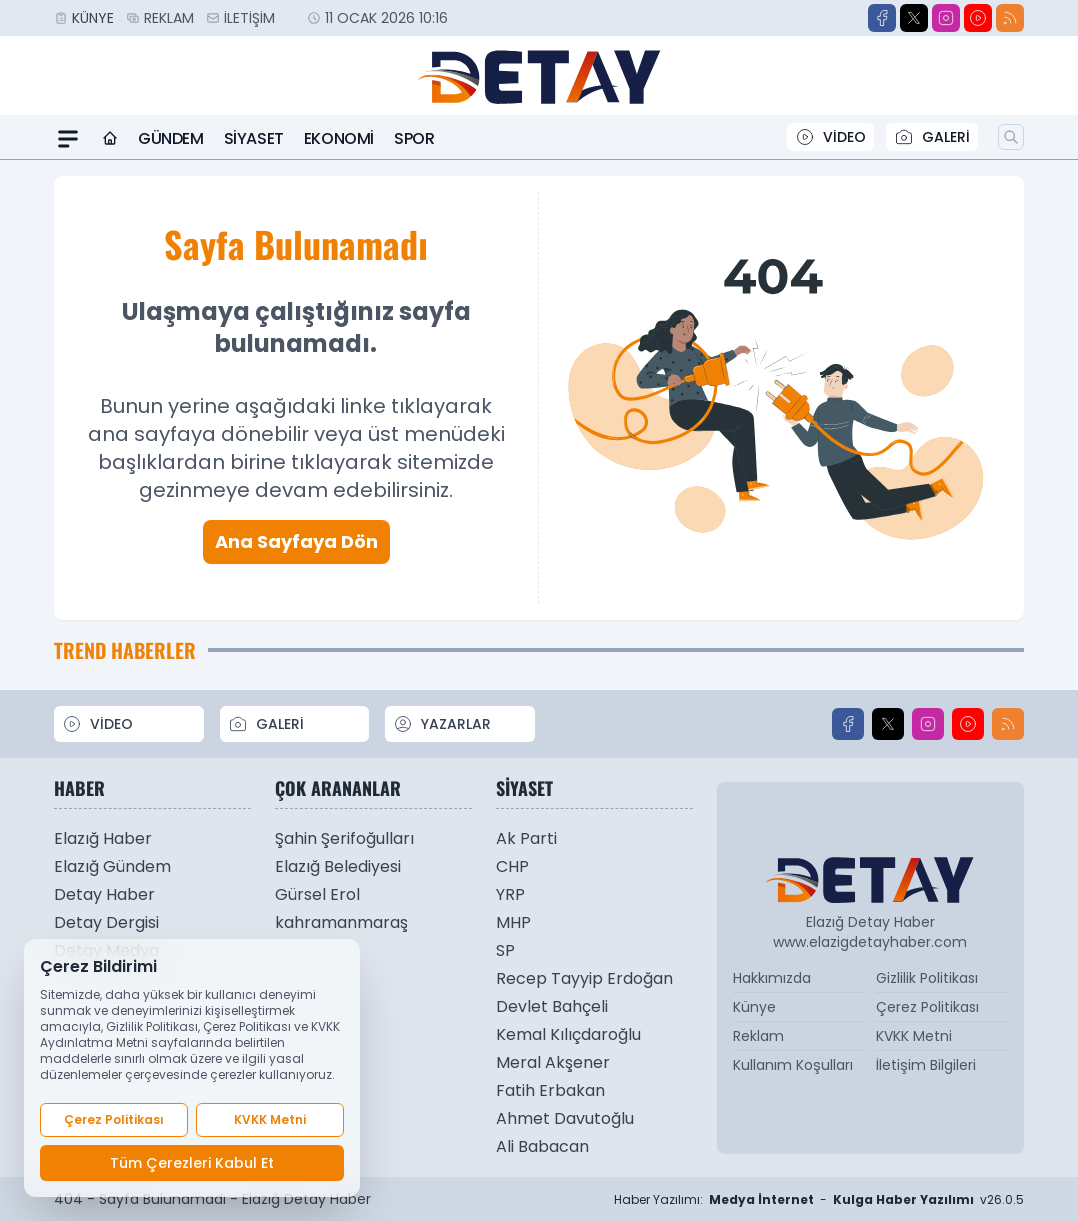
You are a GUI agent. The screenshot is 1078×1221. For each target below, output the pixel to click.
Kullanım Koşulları (793, 1065)
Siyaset (254, 138)
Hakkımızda (772, 978)
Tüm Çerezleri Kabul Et (192, 1163)
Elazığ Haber (103, 838)
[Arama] (1011, 137)
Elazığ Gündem (112, 866)
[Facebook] (882, 18)
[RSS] (1010, 18)
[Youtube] (978, 18)
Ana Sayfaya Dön (296, 541)
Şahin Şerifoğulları (344, 838)
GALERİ (932, 137)
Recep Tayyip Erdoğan (584, 978)
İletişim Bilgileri (926, 1065)
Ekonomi (339, 138)
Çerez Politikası (927, 1007)
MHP (513, 922)
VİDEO (830, 137)
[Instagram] (946, 18)
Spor (414, 138)
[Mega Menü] (68, 139)
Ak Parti (526, 838)
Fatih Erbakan (550, 1090)
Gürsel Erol (317, 894)
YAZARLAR (442, 724)
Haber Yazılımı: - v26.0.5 (819, 1199)
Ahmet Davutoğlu (565, 1118)
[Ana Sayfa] (110, 139)
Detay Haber (104, 894)
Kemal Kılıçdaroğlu (568, 1034)
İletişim (249, 18)
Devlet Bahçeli (552, 1006)
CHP (512, 866)
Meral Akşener (553, 1062)
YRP (510, 894)
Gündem (171, 138)
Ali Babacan (542, 1146)
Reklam (169, 18)
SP (505, 950)
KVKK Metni (914, 1036)
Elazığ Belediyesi (338, 866)
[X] (914, 18)
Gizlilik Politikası (927, 978)
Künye (93, 18)
